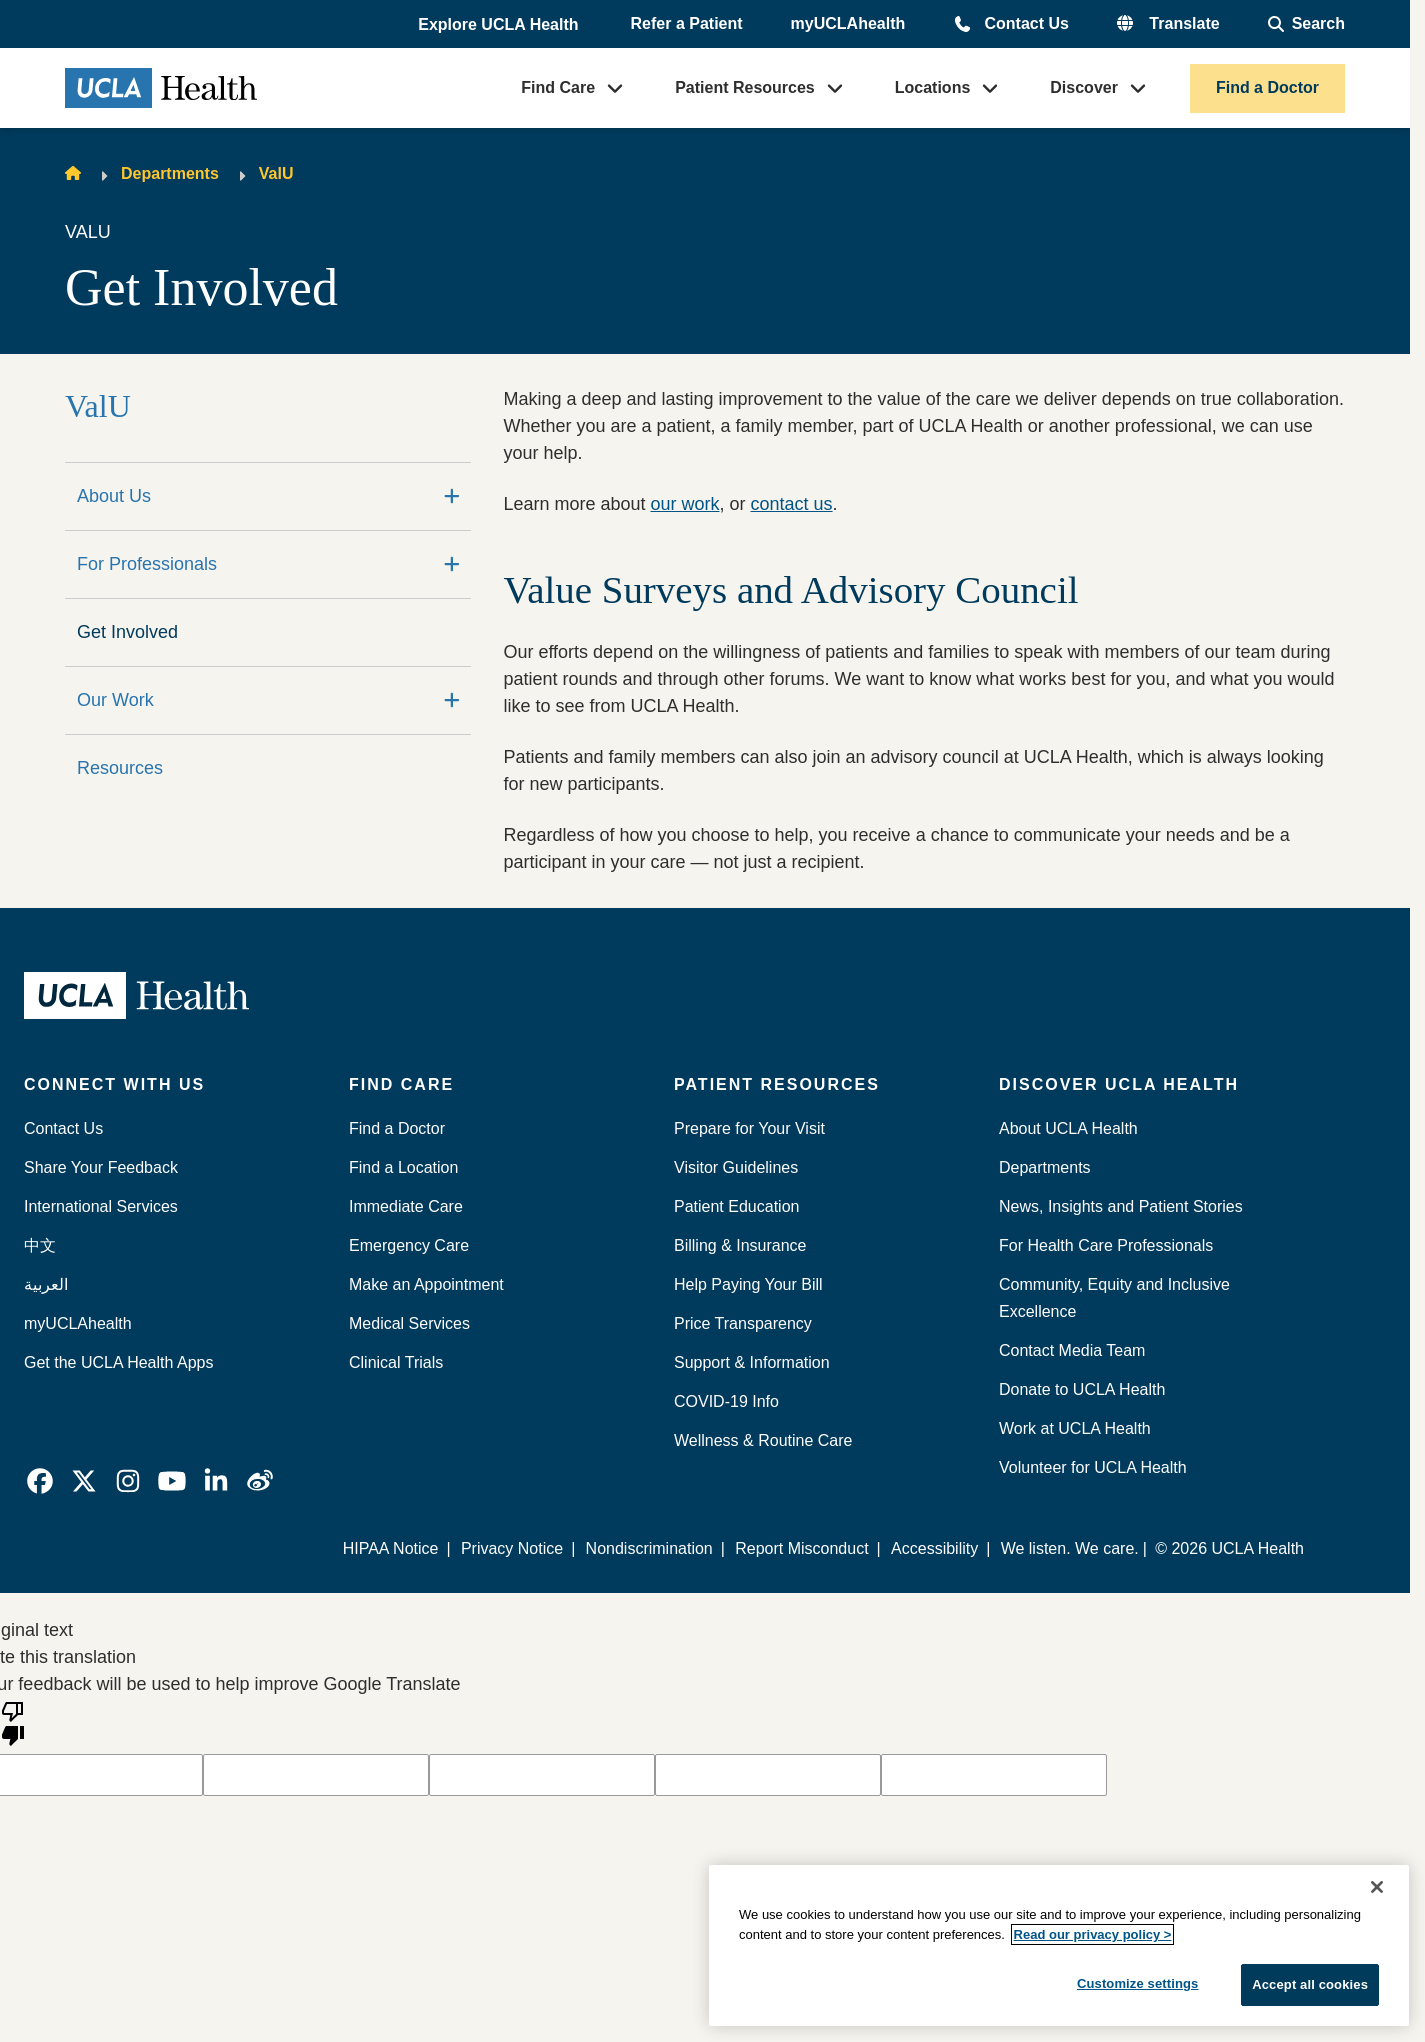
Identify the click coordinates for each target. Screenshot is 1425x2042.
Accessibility (934, 1548)
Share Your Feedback (101, 1167)
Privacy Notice (512, 1548)
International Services (101, 1206)
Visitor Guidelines (736, 1167)
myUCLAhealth (848, 23)
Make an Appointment (426, 1284)
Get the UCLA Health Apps (118, 1362)
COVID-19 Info (726, 1401)
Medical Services (409, 1323)
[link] (40, 1481)
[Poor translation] (13, 1722)
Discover (1084, 87)
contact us (792, 504)
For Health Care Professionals (1106, 1245)
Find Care (558, 87)
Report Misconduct (801, 1548)
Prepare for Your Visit (749, 1128)
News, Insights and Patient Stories (1121, 1206)
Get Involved (127, 632)
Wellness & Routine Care (763, 1440)
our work (684, 504)
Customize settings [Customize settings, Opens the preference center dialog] (1138, 1983)
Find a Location (403, 1167)
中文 (40, 1245)
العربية (46, 1284)
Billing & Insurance (740, 1245)
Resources (120, 768)
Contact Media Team (1072, 1350)
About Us (114, 496)
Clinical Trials (396, 1362)
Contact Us (1026, 23)
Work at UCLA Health (1075, 1428)
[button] (500, 25)
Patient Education (736, 1206)
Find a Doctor (1267, 87)
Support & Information (752, 1362)
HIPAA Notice (391, 1548)
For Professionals (147, 564)
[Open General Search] (1306, 24)
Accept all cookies (1310, 1984)
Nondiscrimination (649, 1548)
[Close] (1377, 1887)
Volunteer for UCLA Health (1093, 1467)
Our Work (115, 700)
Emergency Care (409, 1245)
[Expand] (452, 496)
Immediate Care (406, 1206)
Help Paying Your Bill (748, 1284)
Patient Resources (745, 87)
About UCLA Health (1068, 1128)
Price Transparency (743, 1323)
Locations (933, 87)
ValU (276, 173)
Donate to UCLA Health (1082, 1389)
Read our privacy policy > (1093, 1934)
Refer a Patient (687, 23)
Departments (170, 173)
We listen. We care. (1070, 1548)
